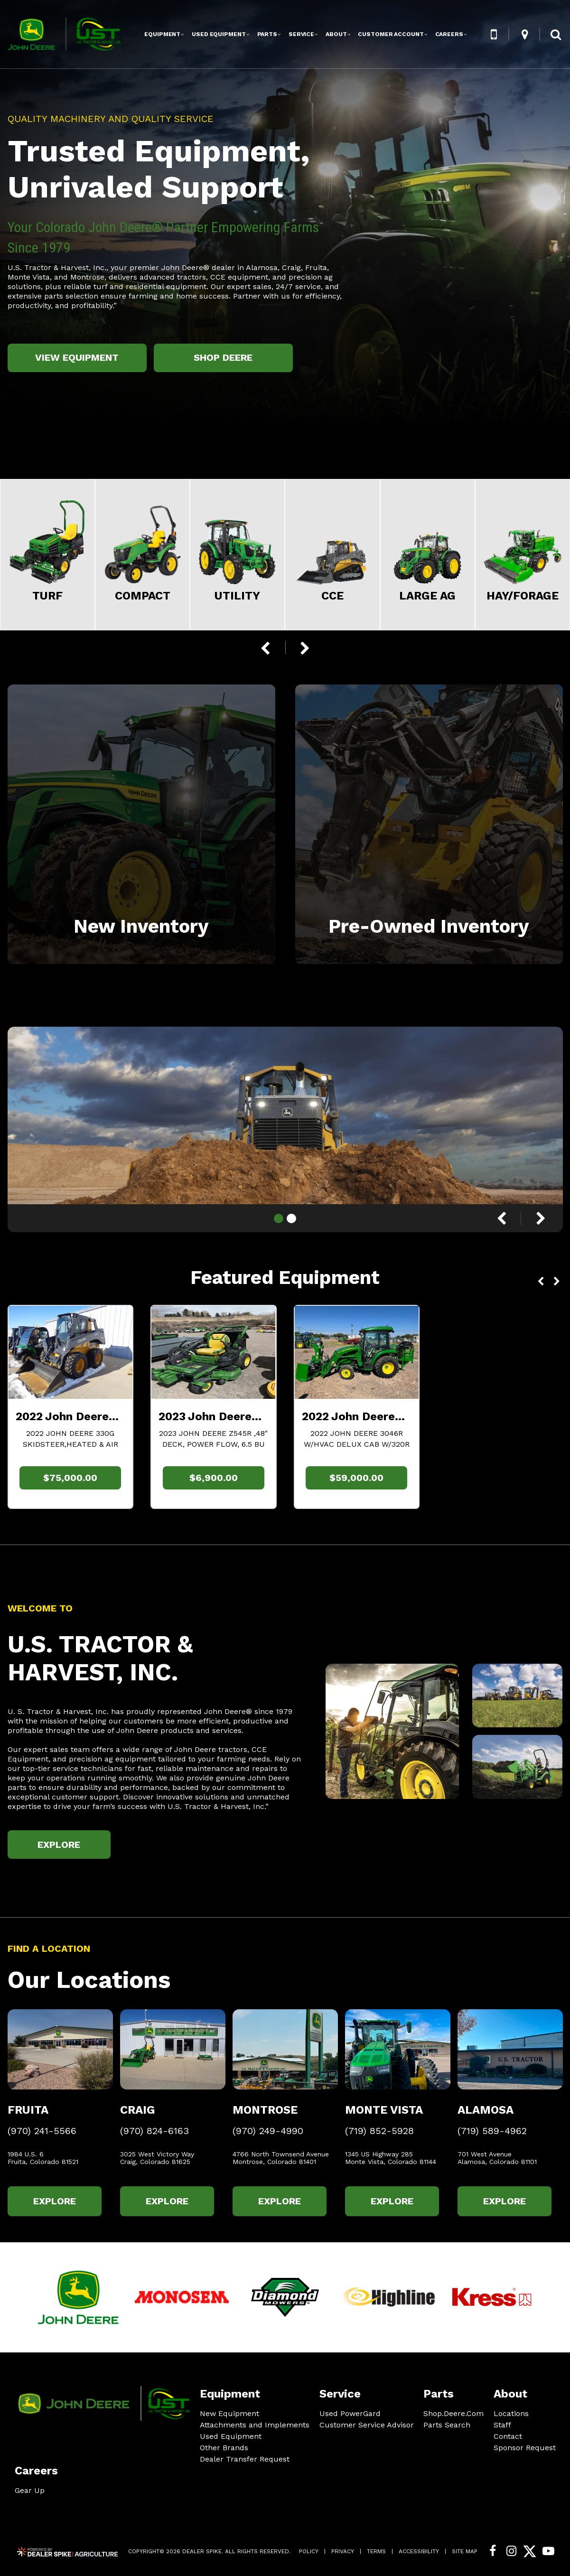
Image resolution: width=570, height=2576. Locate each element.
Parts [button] (267, 34)
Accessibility (419, 2551)
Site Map (464, 2551)
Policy (308, 2551)
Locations (511, 2413)
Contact (508, 2436)
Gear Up (30, 2490)
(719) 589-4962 (492, 2131)
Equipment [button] (162, 34)
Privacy (342, 2551)
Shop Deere (223, 357)
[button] (494, 34)
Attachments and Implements (254, 2424)
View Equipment (77, 357)
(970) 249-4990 (268, 2131)
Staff (502, 2424)
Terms (376, 2551)
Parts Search (446, 2424)
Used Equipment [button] (218, 34)
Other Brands (224, 2447)
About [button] (336, 34)
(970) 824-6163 (154, 2131)
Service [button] (301, 34)
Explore (58, 1844)
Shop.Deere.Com (453, 2413)
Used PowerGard (350, 2413)
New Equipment (229, 2413)
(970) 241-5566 (42, 2131)
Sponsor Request (525, 2447)
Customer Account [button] (390, 34)
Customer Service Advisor (366, 2424)
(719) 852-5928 (379, 2131)
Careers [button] (449, 34)
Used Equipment (231, 2436)
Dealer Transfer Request (245, 2459)
